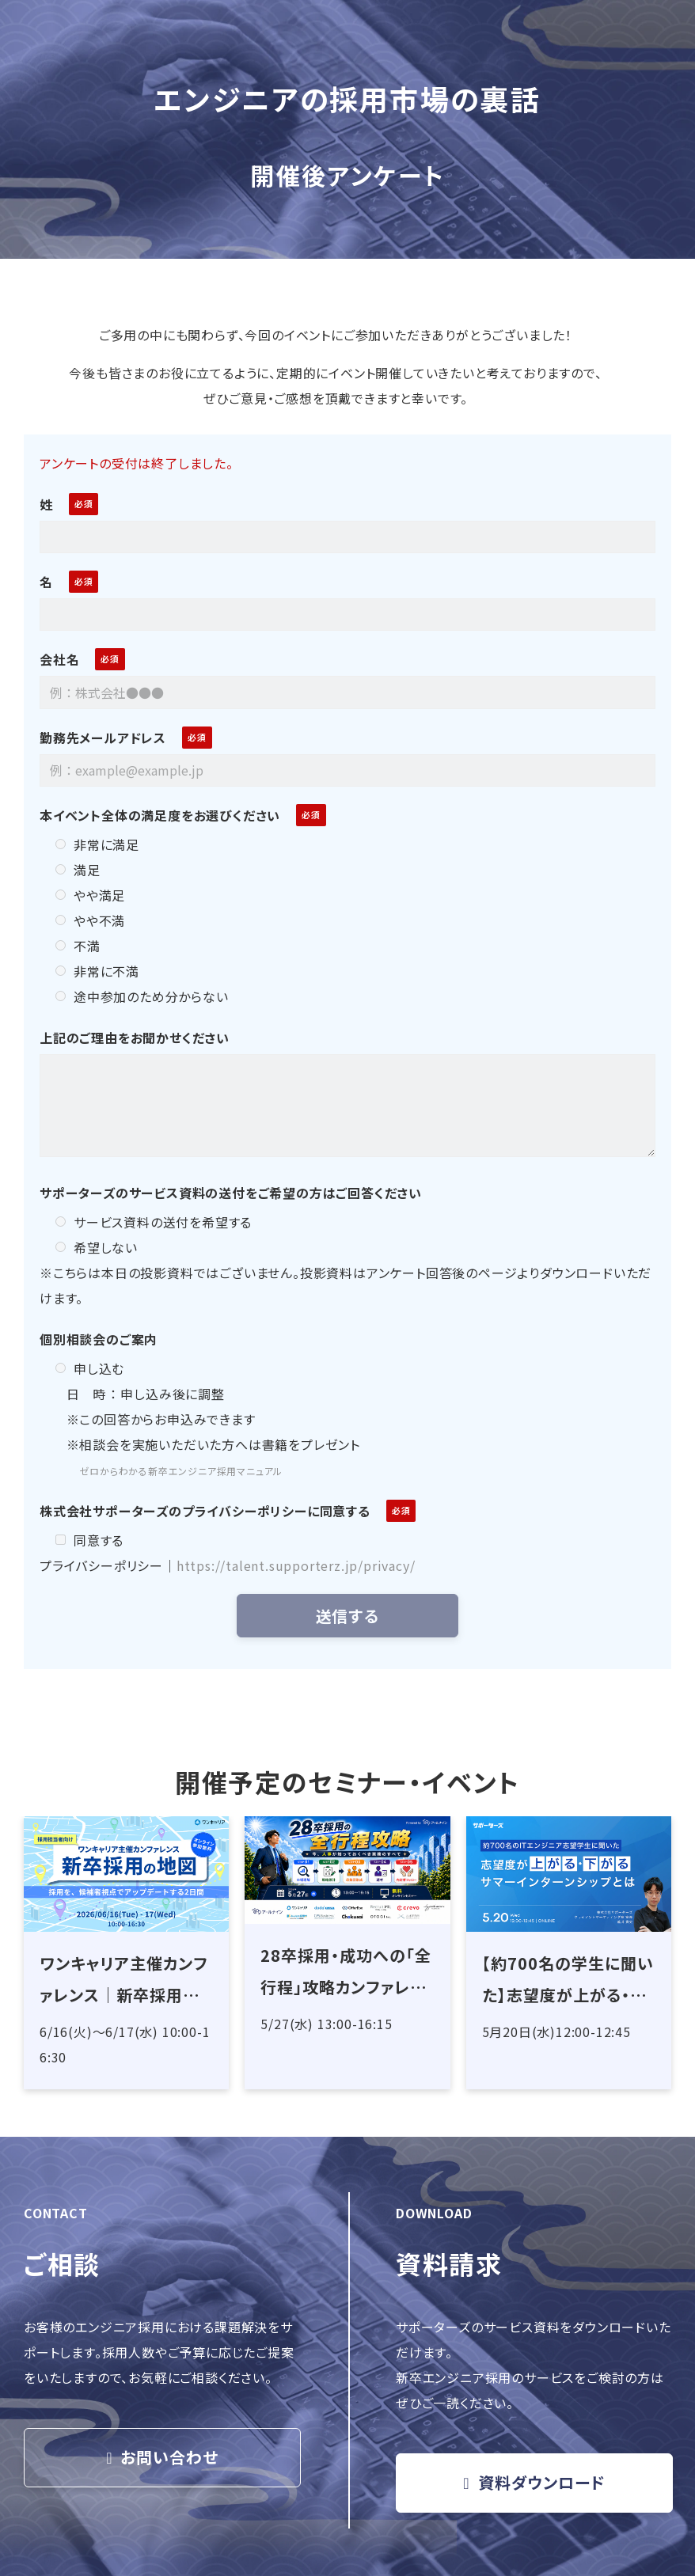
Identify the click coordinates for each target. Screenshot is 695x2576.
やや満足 (90, 895)
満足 (78, 869)
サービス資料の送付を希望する (153, 1221)
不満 (78, 945)
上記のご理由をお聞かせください (135, 1037)
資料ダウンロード (542, 2482)
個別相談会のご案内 (99, 1339)
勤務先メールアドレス (103, 737)
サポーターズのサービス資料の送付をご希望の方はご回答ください (231, 1192)
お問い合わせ (169, 2456)
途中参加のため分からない (142, 996)
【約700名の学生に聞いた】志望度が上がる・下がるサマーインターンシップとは (568, 1981)
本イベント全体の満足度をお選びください (160, 815)
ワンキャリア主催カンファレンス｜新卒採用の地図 (124, 1981)
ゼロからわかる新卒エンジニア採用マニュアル (181, 1471)
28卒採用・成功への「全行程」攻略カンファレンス (345, 1973)
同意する (89, 1540)
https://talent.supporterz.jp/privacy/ (296, 1565)
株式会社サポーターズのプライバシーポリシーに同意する (205, 1510)
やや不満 (90, 920)
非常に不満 (97, 971)
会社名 (59, 659)
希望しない (96, 1247)
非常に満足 (97, 844)
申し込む (89, 1368)
